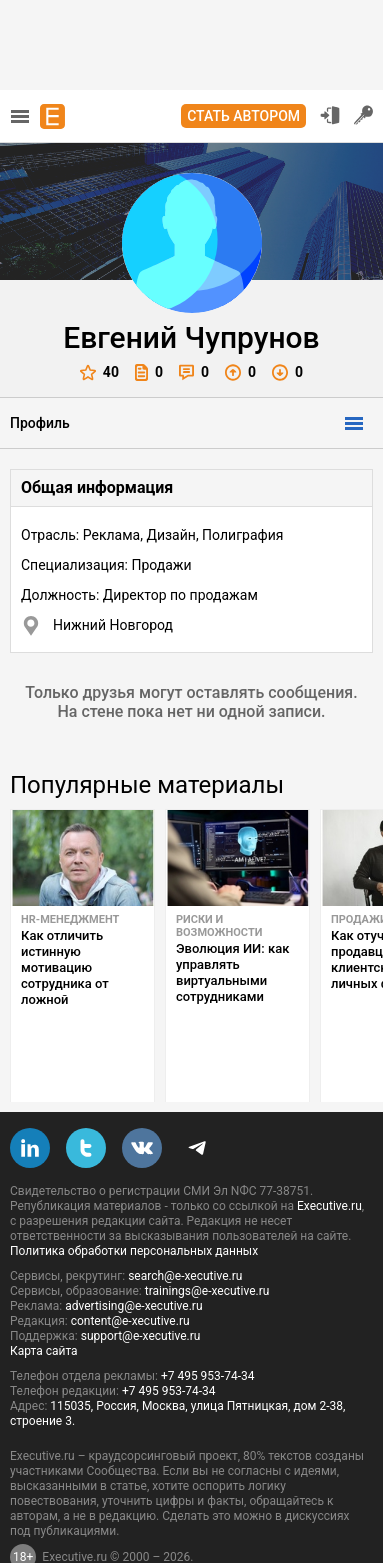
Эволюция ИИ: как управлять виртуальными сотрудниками (232, 972)
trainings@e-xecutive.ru (207, 1244)
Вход (330, 115)
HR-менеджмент (70, 919)
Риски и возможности (219, 926)
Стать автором (243, 116)
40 (99, 372)
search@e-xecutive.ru (185, 1229)
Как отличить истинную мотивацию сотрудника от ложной (65, 967)
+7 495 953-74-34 (208, 1329)
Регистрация (364, 115)
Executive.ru (329, 1159)
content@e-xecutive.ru (130, 1274)
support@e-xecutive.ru (141, 1289)
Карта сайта (44, 1304)
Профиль (40, 423)
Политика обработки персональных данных (134, 1204)
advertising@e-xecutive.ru (133, 1259)
